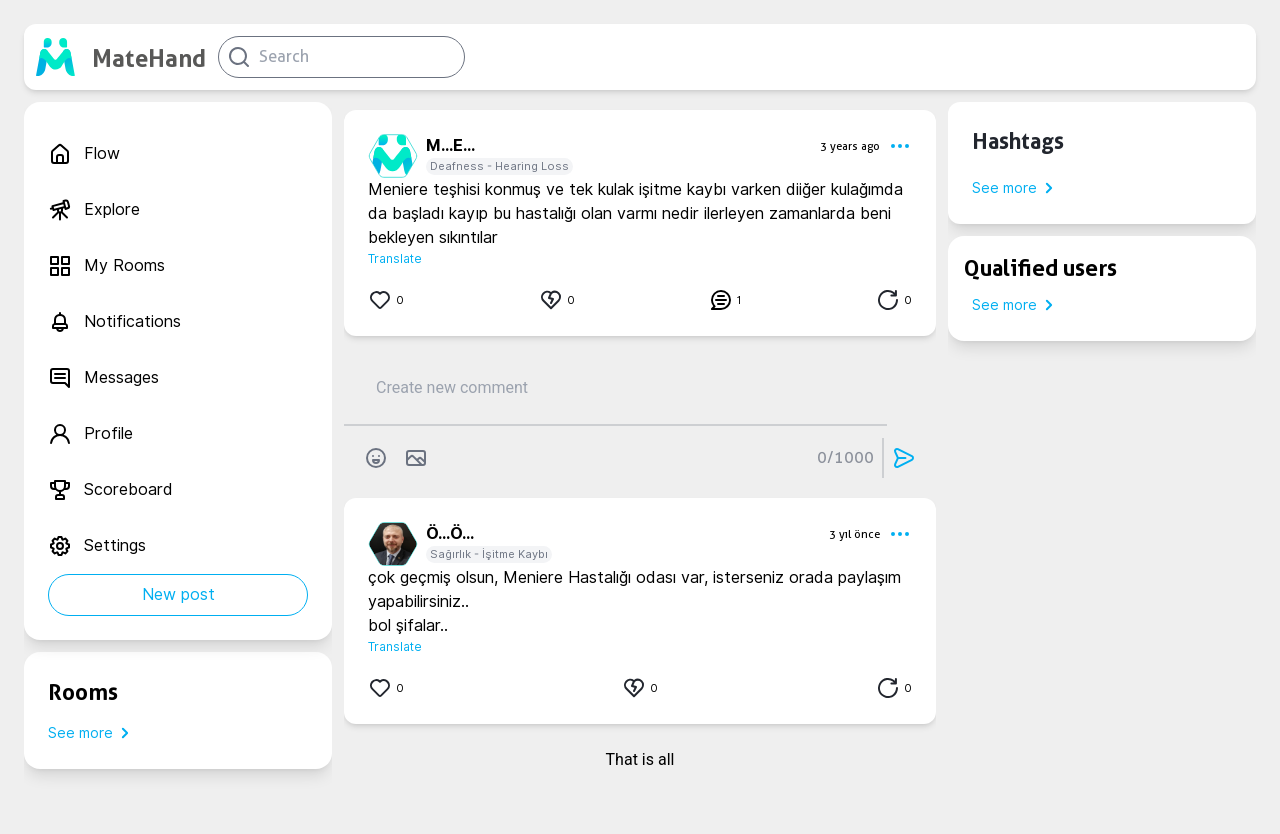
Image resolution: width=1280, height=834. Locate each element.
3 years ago (850, 146)
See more (92, 733)
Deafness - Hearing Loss (499, 166)
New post (178, 594)
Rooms (83, 692)
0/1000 (845, 457)
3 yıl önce (854, 534)
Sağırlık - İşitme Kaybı (489, 554)
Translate (395, 258)
